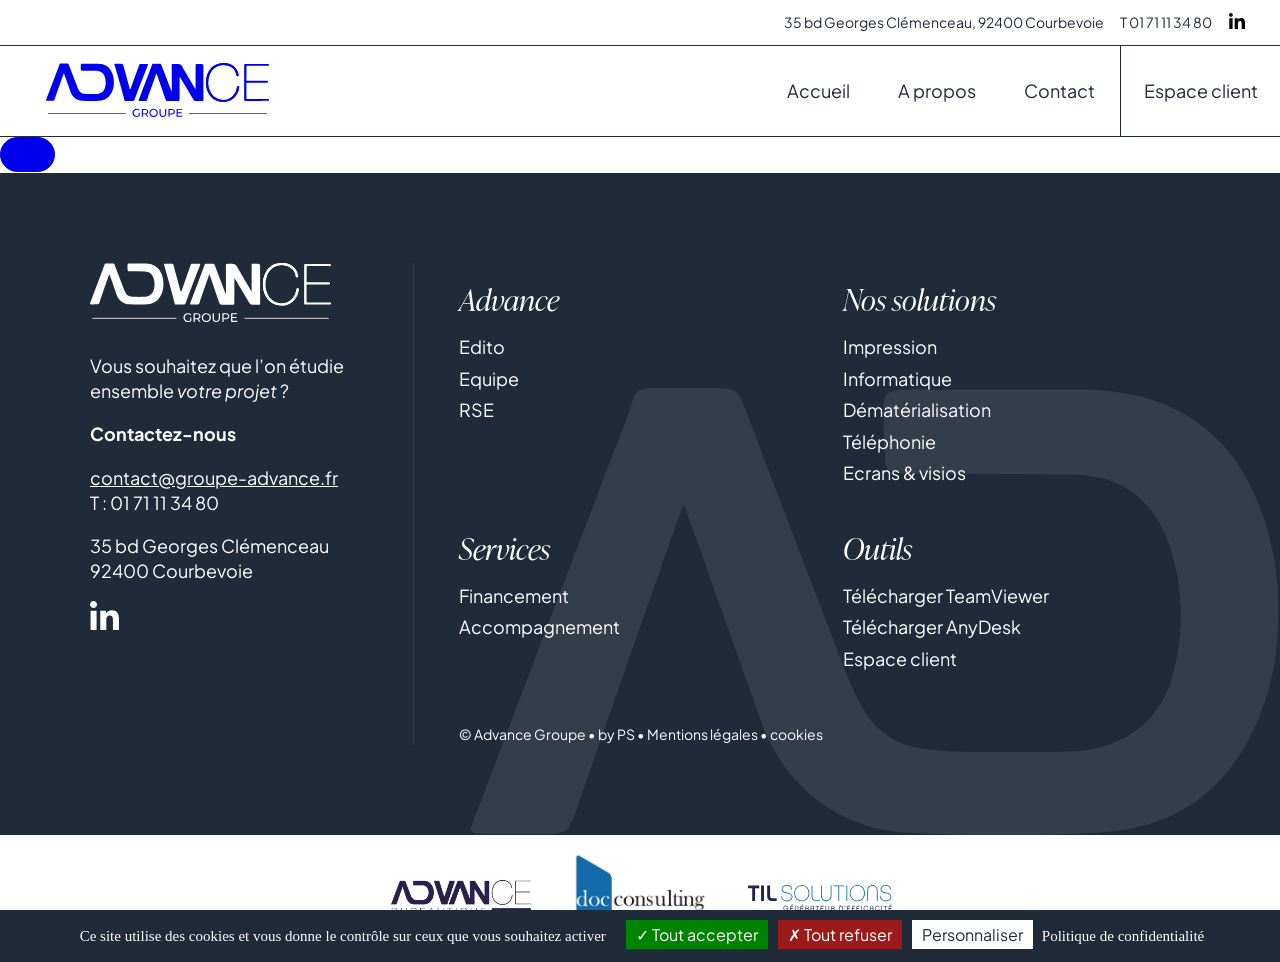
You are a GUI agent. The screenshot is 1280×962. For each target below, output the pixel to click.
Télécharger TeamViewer (946, 596)
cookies (796, 736)
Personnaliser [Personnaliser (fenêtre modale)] (972, 934)
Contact (1059, 90)
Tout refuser (840, 934)
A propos (937, 90)
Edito (482, 347)
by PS (616, 736)
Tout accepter (697, 934)
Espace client (1201, 90)
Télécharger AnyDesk (932, 628)
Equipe (489, 379)
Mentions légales (702, 736)
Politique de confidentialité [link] (1123, 936)
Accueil (818, 90)
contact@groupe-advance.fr (214, 478)
